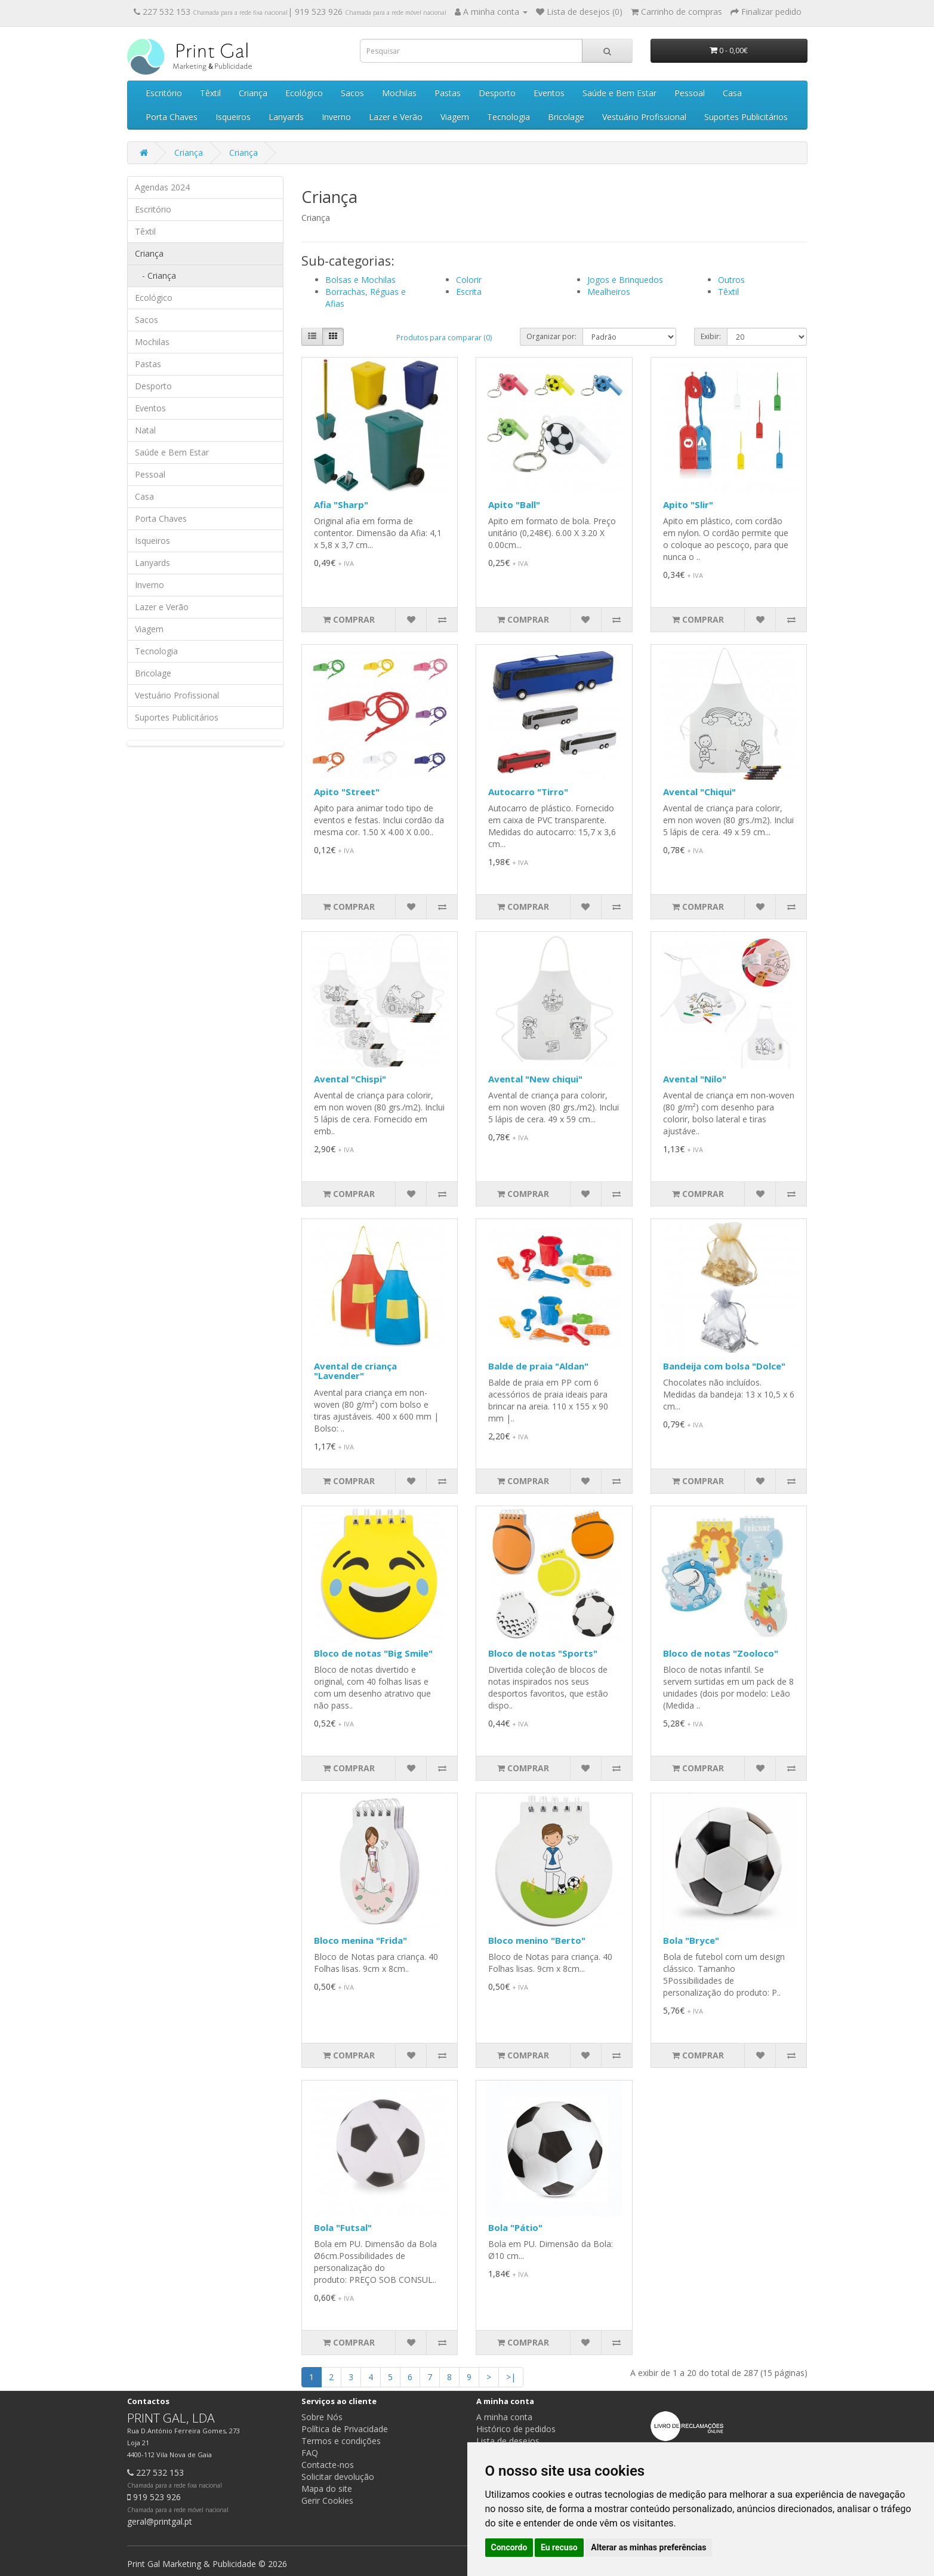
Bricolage (566, 116)
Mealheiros (608, 291)
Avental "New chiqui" (535, 1079)
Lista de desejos (508, 2440)
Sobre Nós (322, 2417)
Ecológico (304, 93)
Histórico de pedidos (516, 2429)
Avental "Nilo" (694, 1079)
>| (511, 2377)
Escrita (469, 291)
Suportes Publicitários (746, 116)
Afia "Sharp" (341, 504)
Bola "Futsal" (343, 2227)
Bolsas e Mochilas (360, 279)
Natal (145, 430)
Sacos (352, 93)
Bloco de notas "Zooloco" (720, 1653)
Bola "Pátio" (515, 2227)
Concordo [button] (509, 2547)
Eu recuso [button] (559, 2547)
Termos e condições (341, 2440)
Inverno (336, 116)
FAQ (309, 2452)
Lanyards (286, 116)
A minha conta (504, 2417)
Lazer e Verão (396, 116)
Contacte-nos (327, 2464)
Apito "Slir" (688, 504)
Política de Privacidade (344, 2429)
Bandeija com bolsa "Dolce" (724, 1366)
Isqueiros (233, 116)
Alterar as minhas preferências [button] (648, 2547)
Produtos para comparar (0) (444, 338)
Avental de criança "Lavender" (355, 1371)
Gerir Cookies (327, 2500)
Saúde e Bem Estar (619, 93)
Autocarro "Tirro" (528, 792)
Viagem (454, 116)
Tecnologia (508, 116)
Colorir (469, 279)
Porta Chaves (172, 116)
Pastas (447, 93)
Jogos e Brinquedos (625, 279)
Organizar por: (551, 336)
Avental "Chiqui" (699, 792)
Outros (731, 279)
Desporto (497, 93)
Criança (253, 93)
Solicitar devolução (337, 2476)
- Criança (155, 275)
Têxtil (210, 93)
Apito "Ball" (514, 504)
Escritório (164, 93)
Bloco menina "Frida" (360, 1940)
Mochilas (399, 93)
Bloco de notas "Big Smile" (373, 1653)
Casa (732, 93)
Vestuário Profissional (644, 116)
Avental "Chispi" (350, 1079)
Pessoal (689, 93)
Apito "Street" (347, 792)
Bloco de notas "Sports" (542, 1653)
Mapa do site (326, 2488)
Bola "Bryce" (691, 1940)
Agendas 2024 (162, 187)
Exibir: (711, 336)
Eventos (549, 93)
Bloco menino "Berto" (536, 1940)
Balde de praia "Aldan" (538, 1366)
